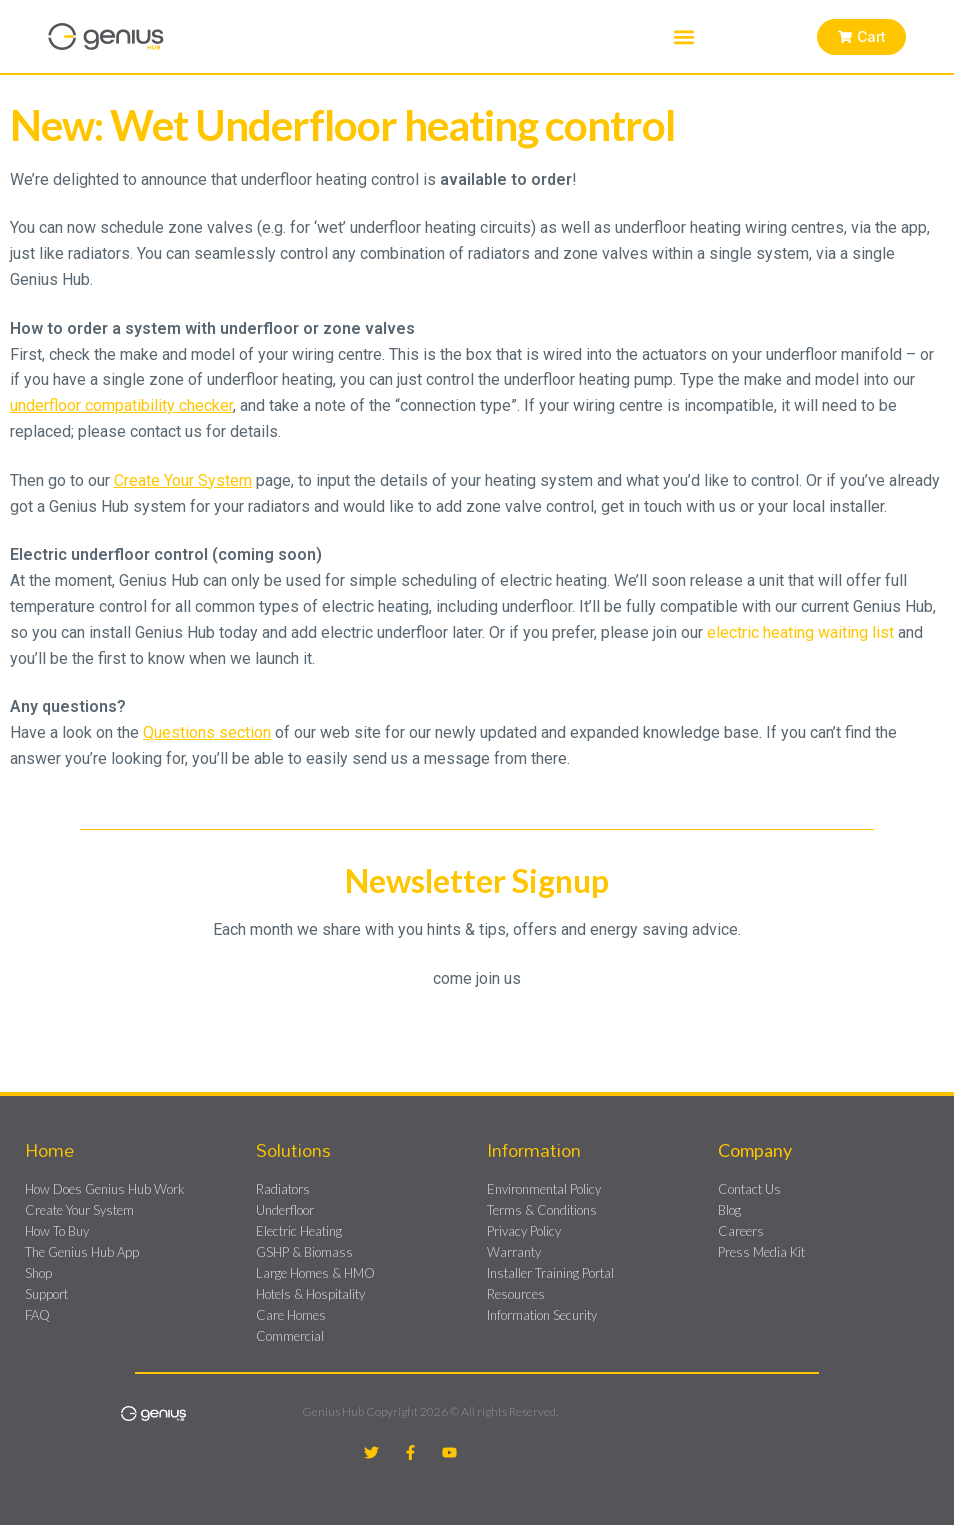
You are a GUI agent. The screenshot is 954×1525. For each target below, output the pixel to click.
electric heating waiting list (800, 632)
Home (49, 1150)
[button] (683, 36)
